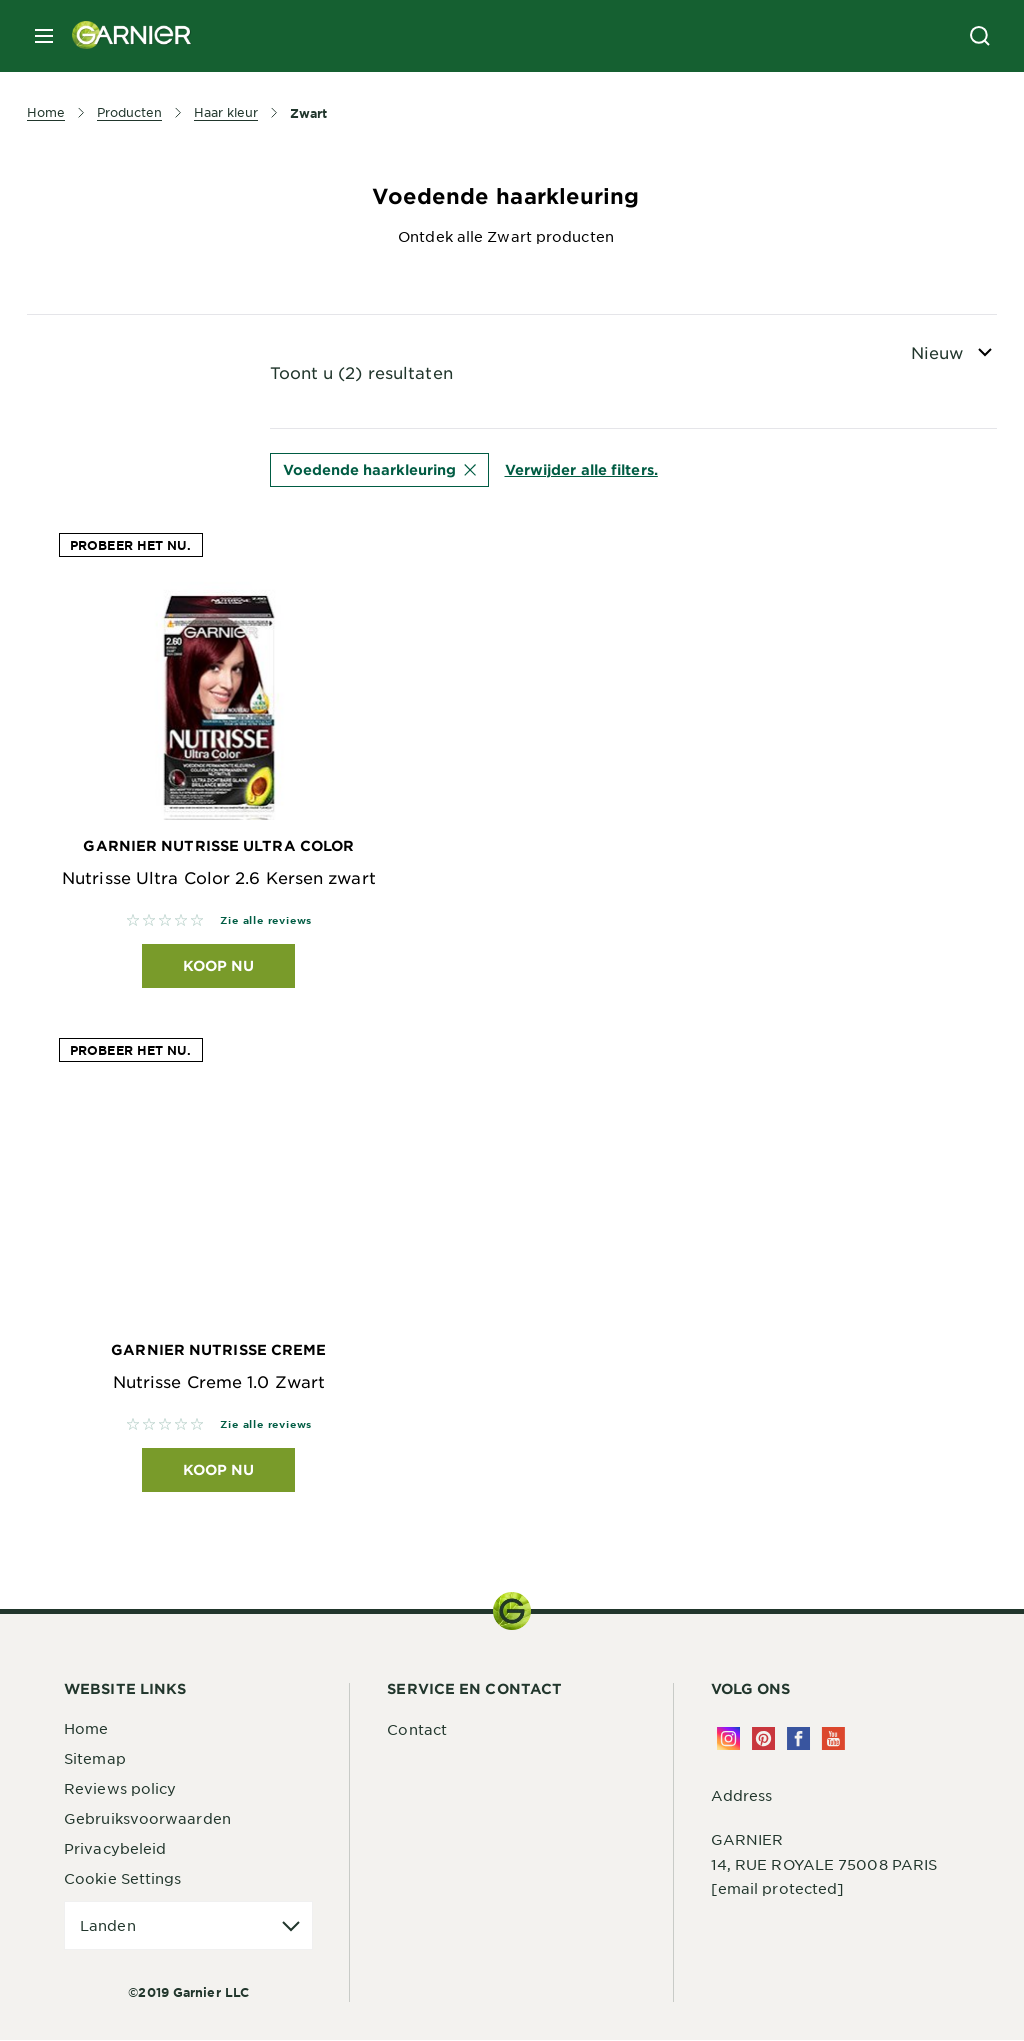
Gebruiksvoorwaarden (147, 1819)
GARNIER (747, 1840)
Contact (417, 1730)
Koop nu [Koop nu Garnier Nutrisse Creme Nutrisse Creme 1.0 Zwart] (218, 1470)
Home (86, 1729)
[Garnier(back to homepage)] (124, 36)
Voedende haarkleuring (379, 469)
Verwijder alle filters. (581, 469)
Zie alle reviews (266, 919)
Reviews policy (120, 1789)
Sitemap (95, 1759)
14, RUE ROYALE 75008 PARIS (824, 1865)
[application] (188, 1926)
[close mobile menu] (44, 36)
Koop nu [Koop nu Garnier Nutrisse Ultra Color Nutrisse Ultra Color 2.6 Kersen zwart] (218, 965)
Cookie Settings (123, 1879)
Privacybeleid (115, 1849)
